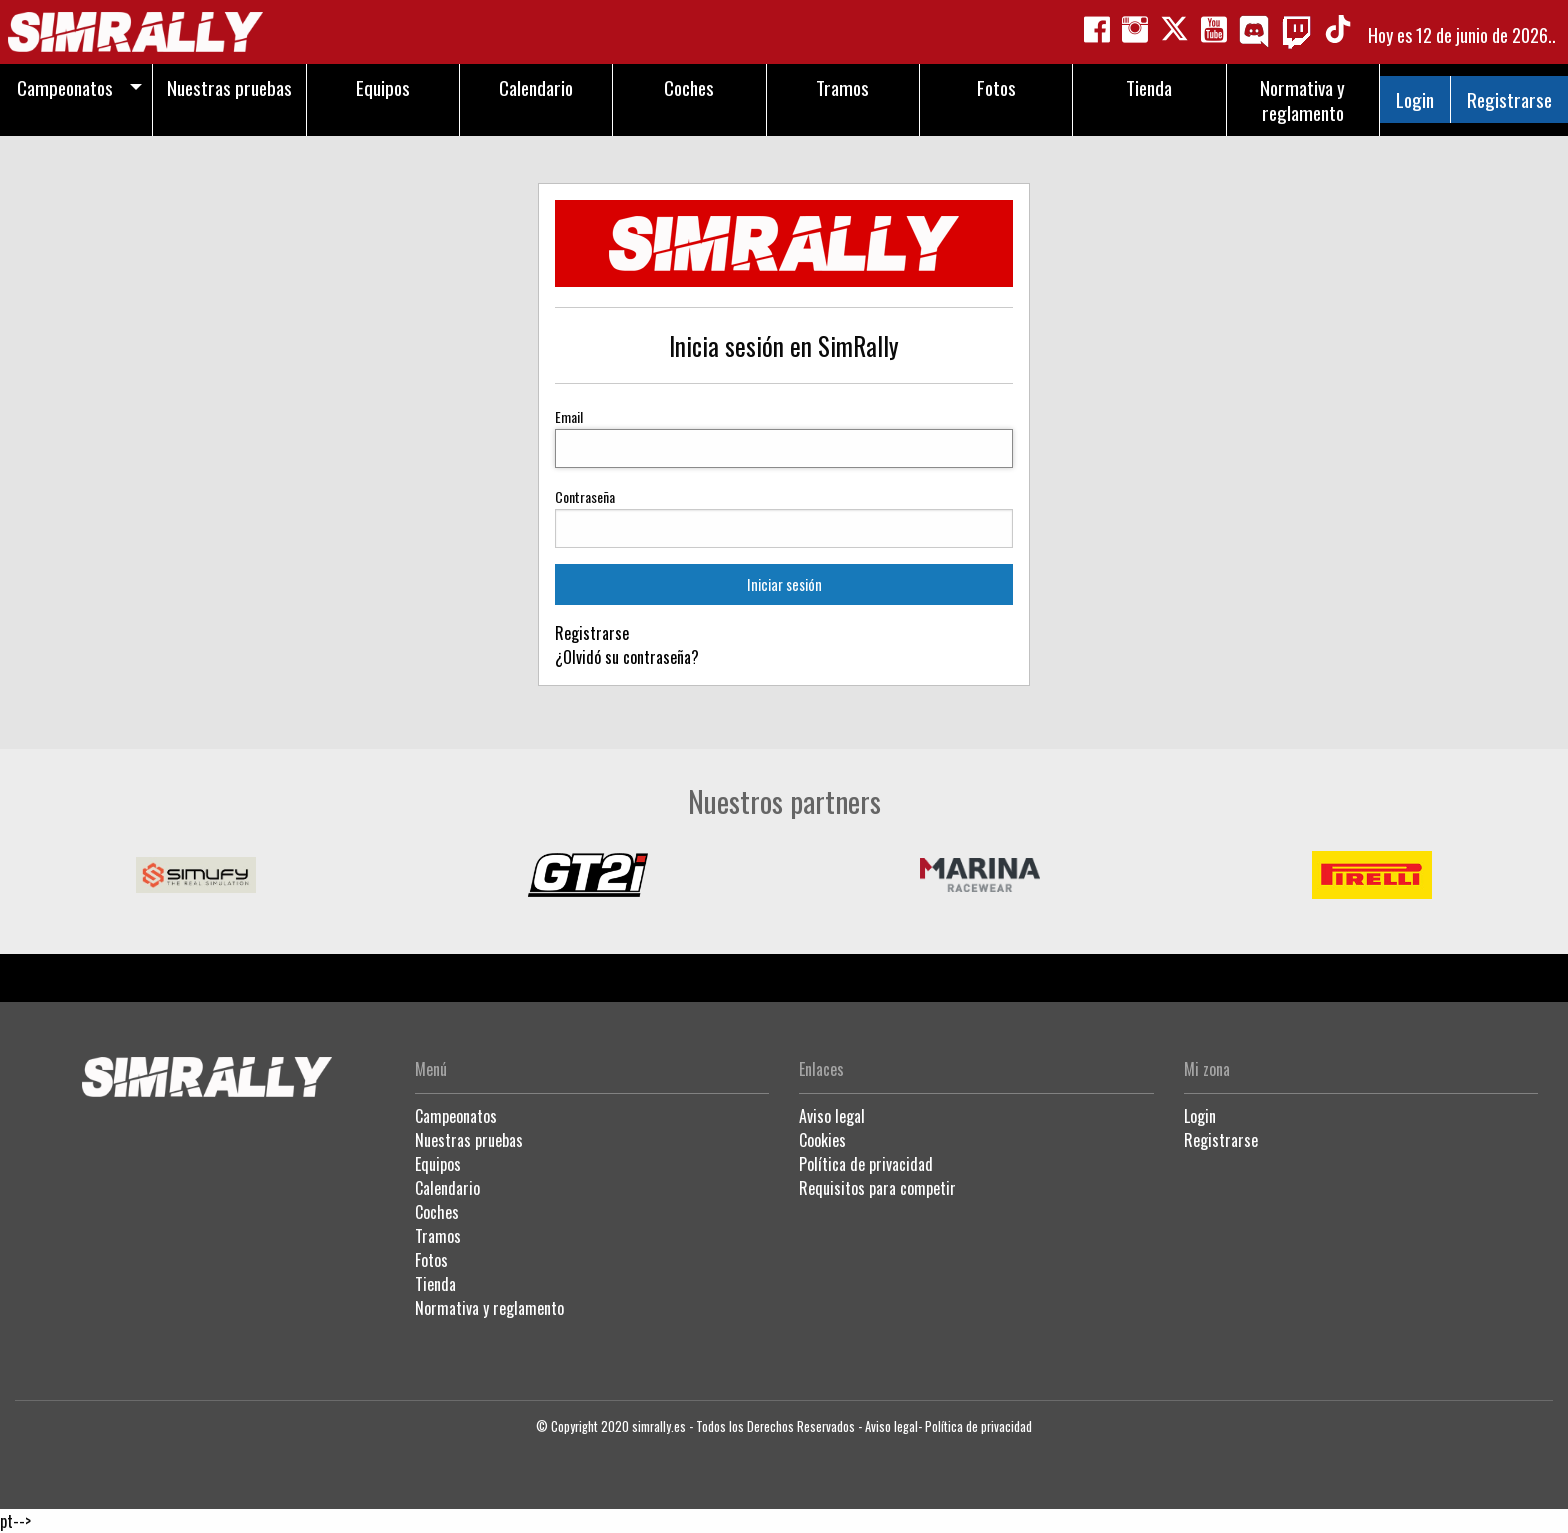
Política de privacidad (866, 1164)
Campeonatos (456, 1116)
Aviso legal (832, 1116)
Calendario (447, 1188)
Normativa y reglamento (489, 1308)
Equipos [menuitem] (383, 87)
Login (1415, 99)
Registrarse (1509, 99)
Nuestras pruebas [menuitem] (229, 87)
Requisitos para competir (877, 1188)
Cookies (822, 1140)
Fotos (431, 1260)
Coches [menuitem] (689, 87)
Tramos (438, 1236)
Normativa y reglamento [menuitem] (1302, 100)
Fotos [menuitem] (996, 87)
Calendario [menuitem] (536, 87)
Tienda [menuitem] (1149, 87)
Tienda (435, 1284)
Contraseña (585, 496)
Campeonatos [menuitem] (65, 87)
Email (569, 416)
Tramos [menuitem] (842, 87)
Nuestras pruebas (469, 1140)
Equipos (438, 1164)
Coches (437, 1212)
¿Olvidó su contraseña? (627, 657)
